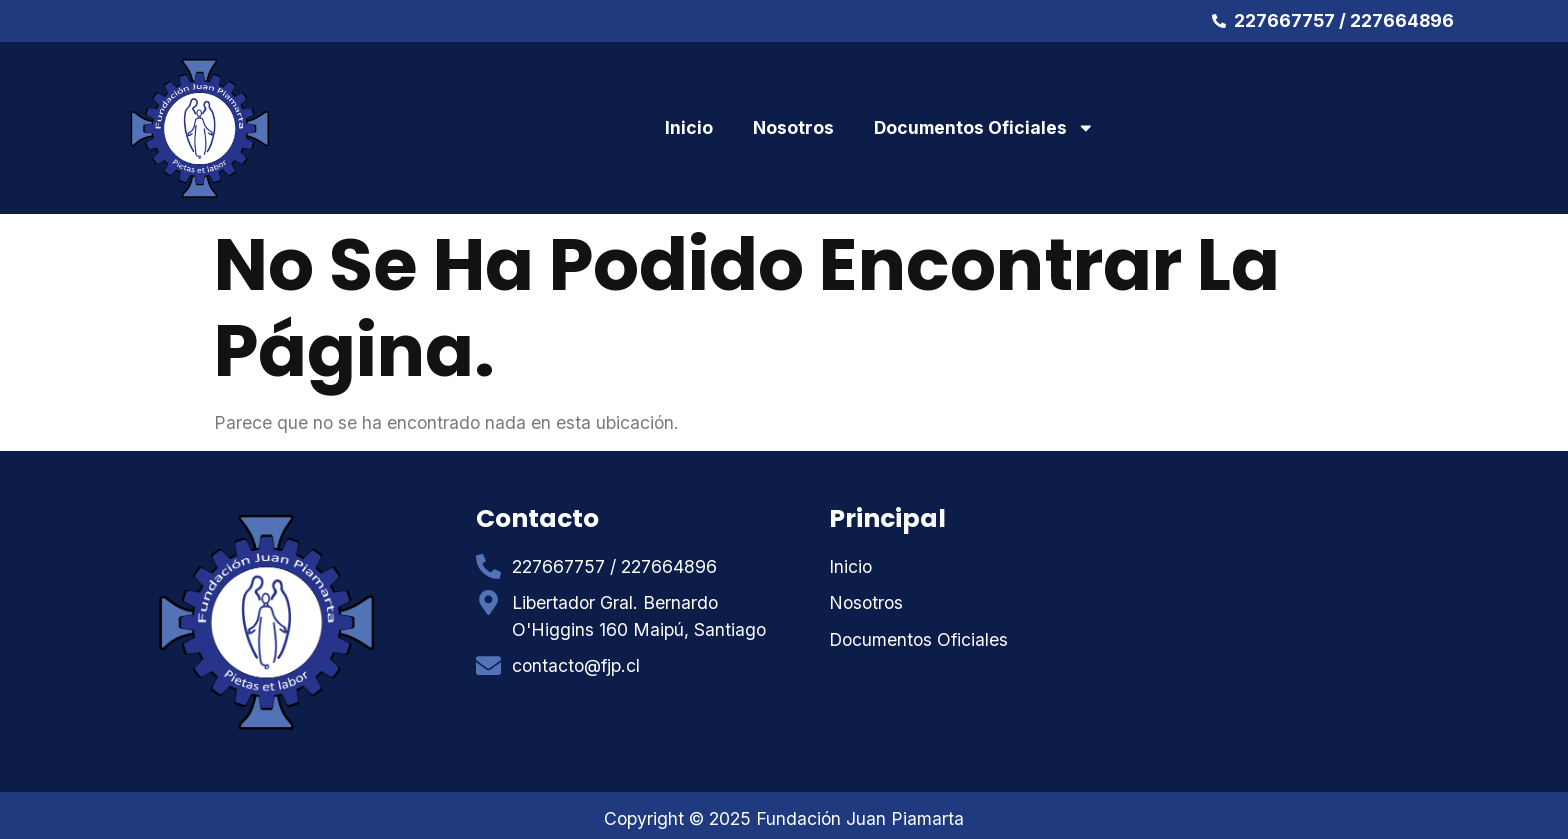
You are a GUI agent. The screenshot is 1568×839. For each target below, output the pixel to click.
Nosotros (793, 127)
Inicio (689, 127)
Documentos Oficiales (984, 128)
